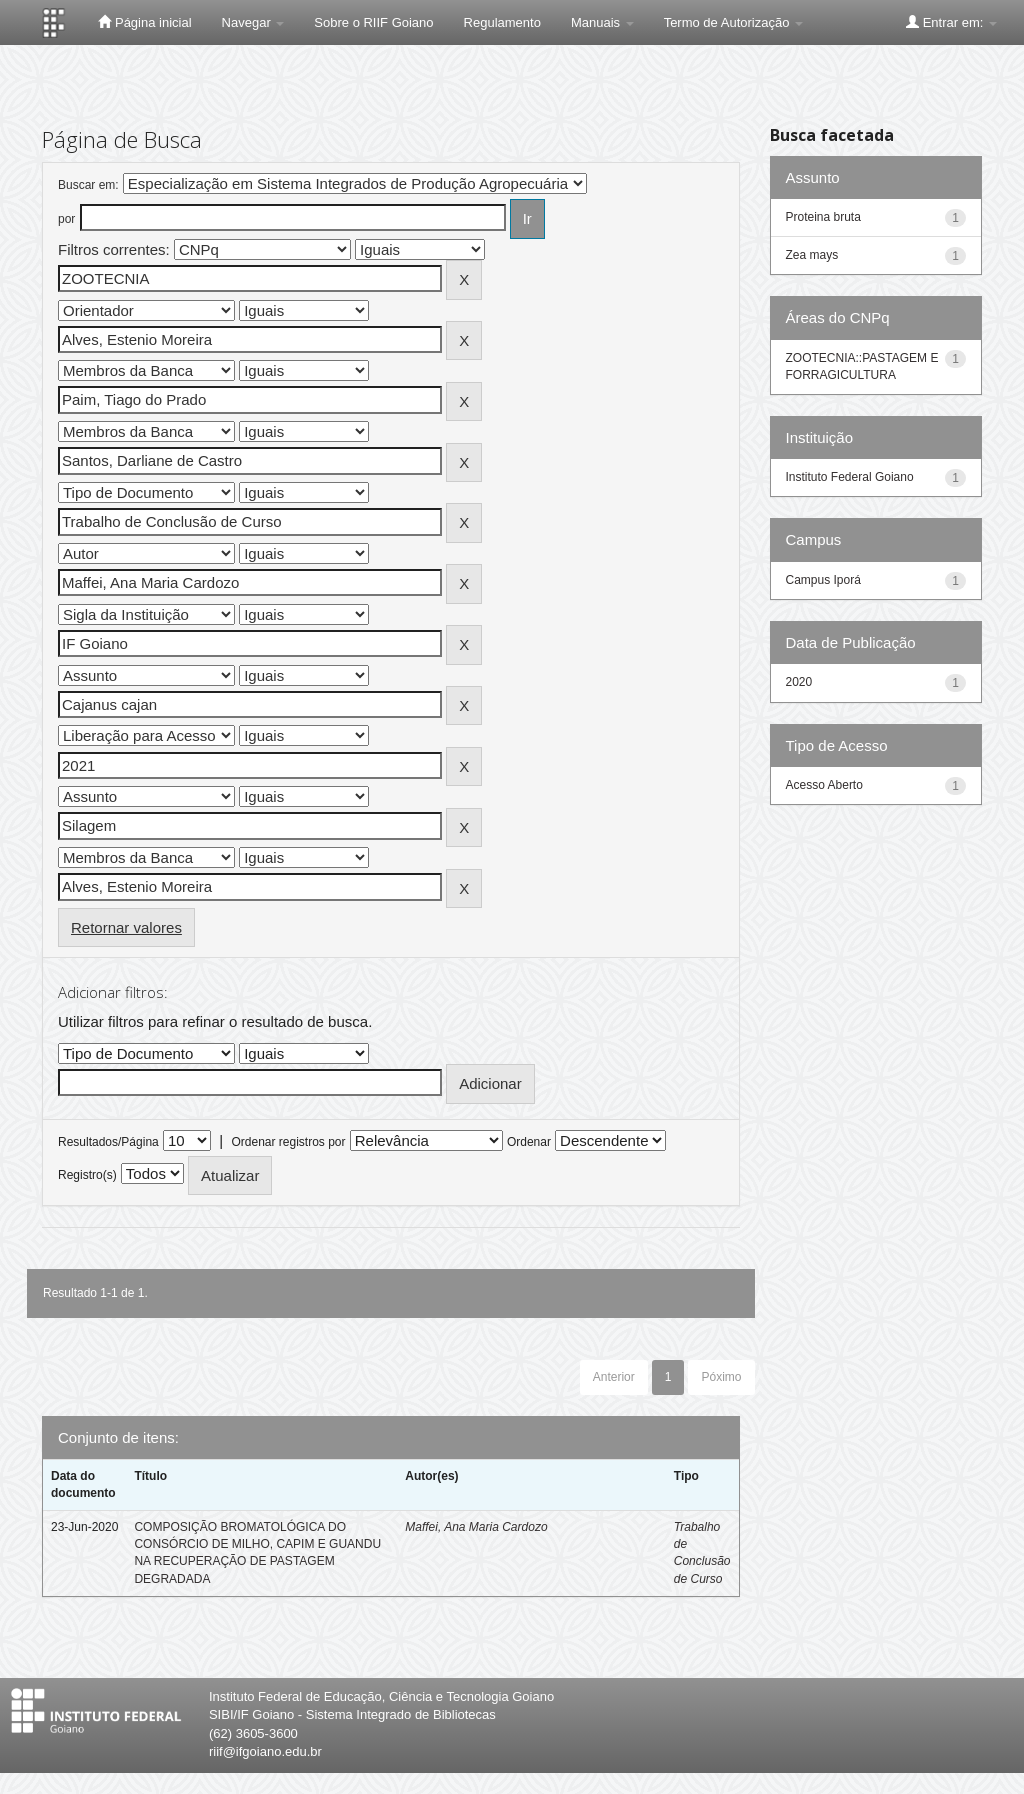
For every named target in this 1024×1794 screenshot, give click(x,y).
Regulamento (502, 22)
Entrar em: (951, 22)
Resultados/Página (108, 1142)
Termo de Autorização (733, 22)
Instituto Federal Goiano (850, 477)
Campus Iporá (823, 580)
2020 (799, 682)
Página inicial (144, 22)
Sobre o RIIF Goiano (373, 22)
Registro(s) (87, 1175)
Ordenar (529, 1142)
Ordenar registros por (288, 1142)
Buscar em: (88, 185)
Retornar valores (126, 927)
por (66, 219)
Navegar (253, 22)
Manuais (602, 22)
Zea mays (812, 255)
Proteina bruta (823, 217)
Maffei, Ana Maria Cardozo (476, 1527)
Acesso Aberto (824, 785)
